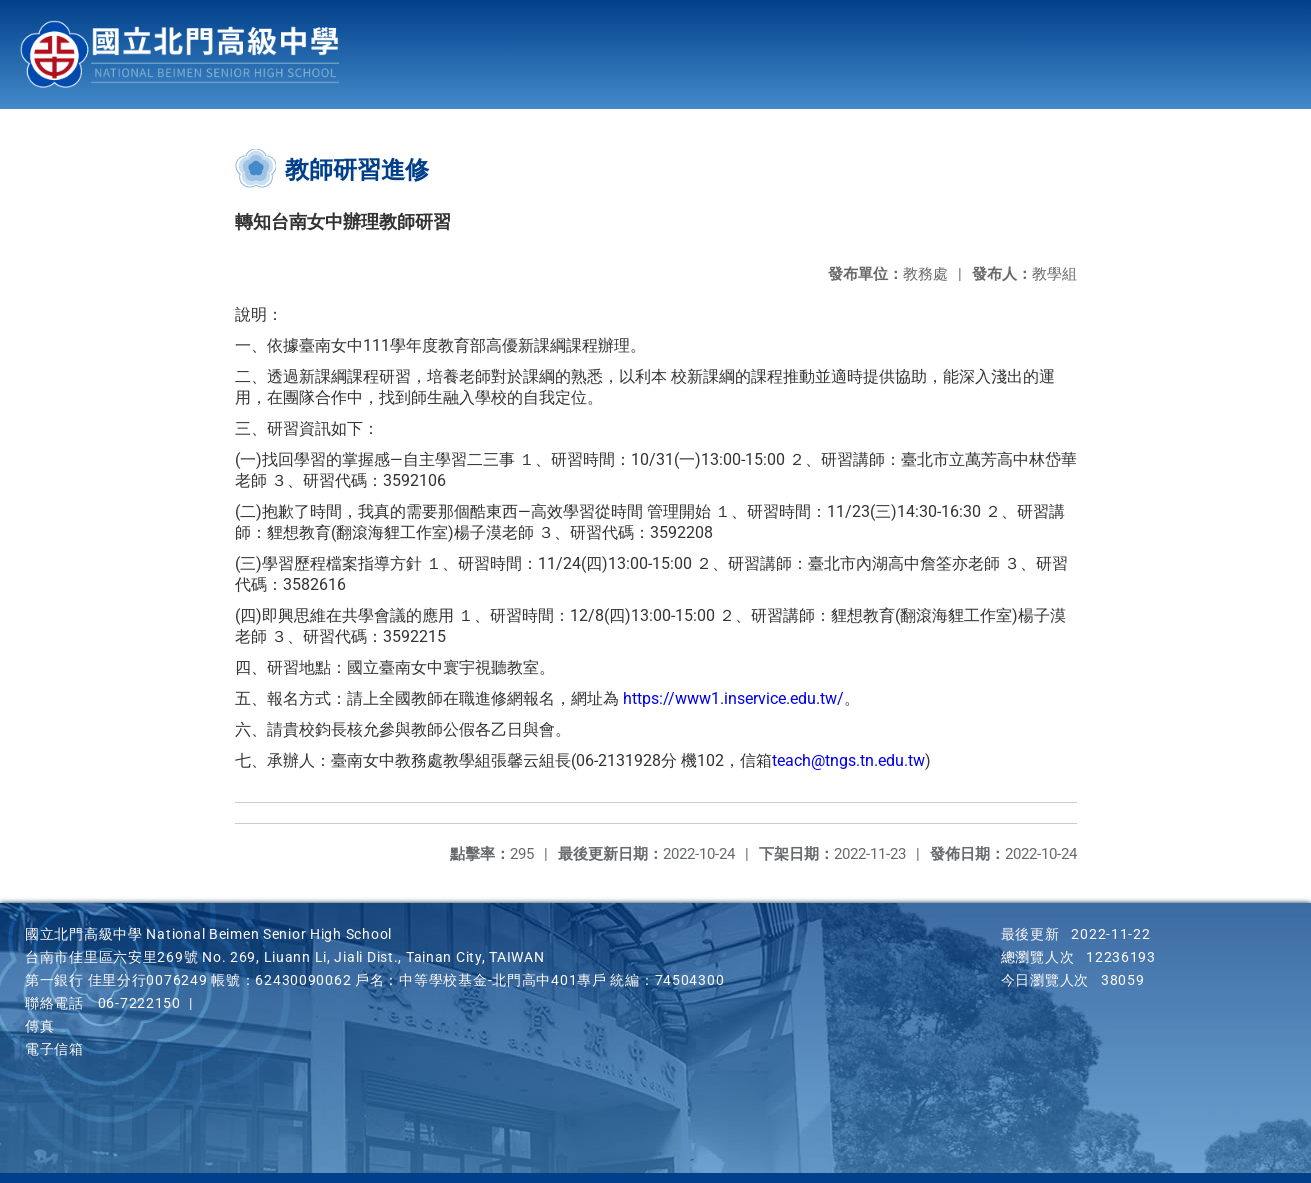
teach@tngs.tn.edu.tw (848, 760)
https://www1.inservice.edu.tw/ (733, 698)
